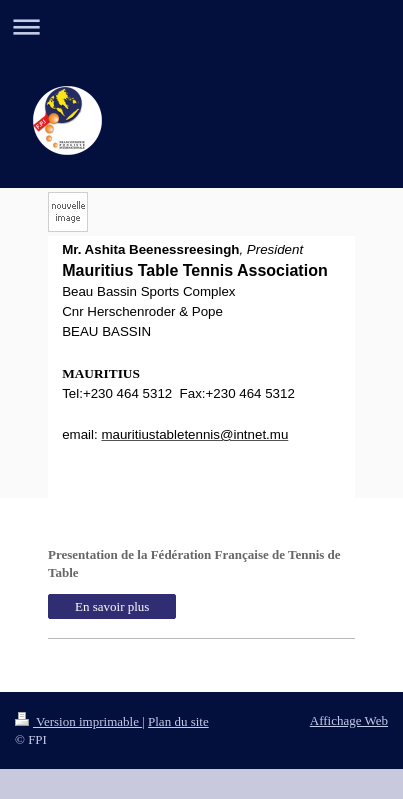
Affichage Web (349, 720)
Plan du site (178, 721)
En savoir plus (112, 606)
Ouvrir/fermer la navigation (201, 26)
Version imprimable (78, 721)
